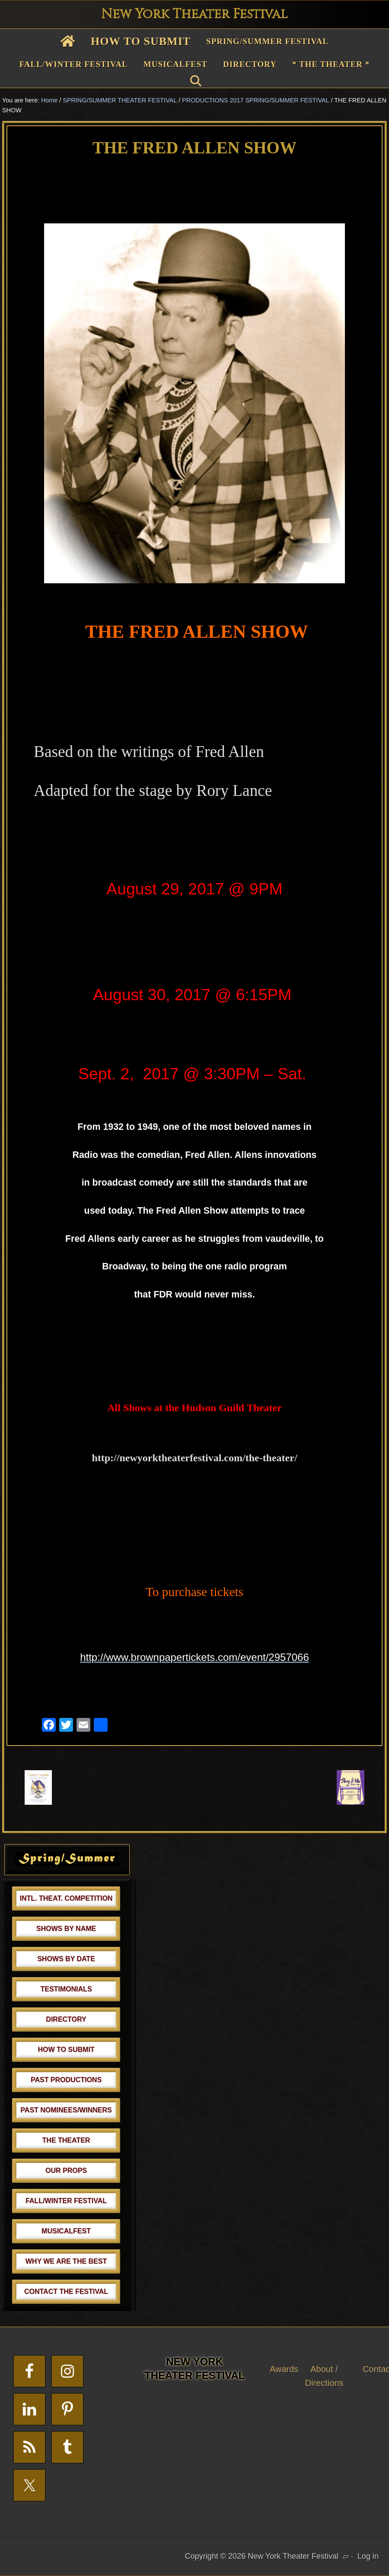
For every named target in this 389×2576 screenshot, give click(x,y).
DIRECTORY (66, 2019)
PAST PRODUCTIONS (66, 2079)
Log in (368, 2556)
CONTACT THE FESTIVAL (66, 2291)
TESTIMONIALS (66, 1989)
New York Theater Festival (194, 14)
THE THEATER (66, 2140)
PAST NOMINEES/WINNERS (66, 2110)
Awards (284, 2369)
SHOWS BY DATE (66, 1958)
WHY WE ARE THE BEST (66, 2261)
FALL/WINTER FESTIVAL (66, 2200)
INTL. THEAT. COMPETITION (66, 1898)
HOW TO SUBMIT (66, 2049)
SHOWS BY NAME (66, 1928)
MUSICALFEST (66, 2231)
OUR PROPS (66, 2170)
